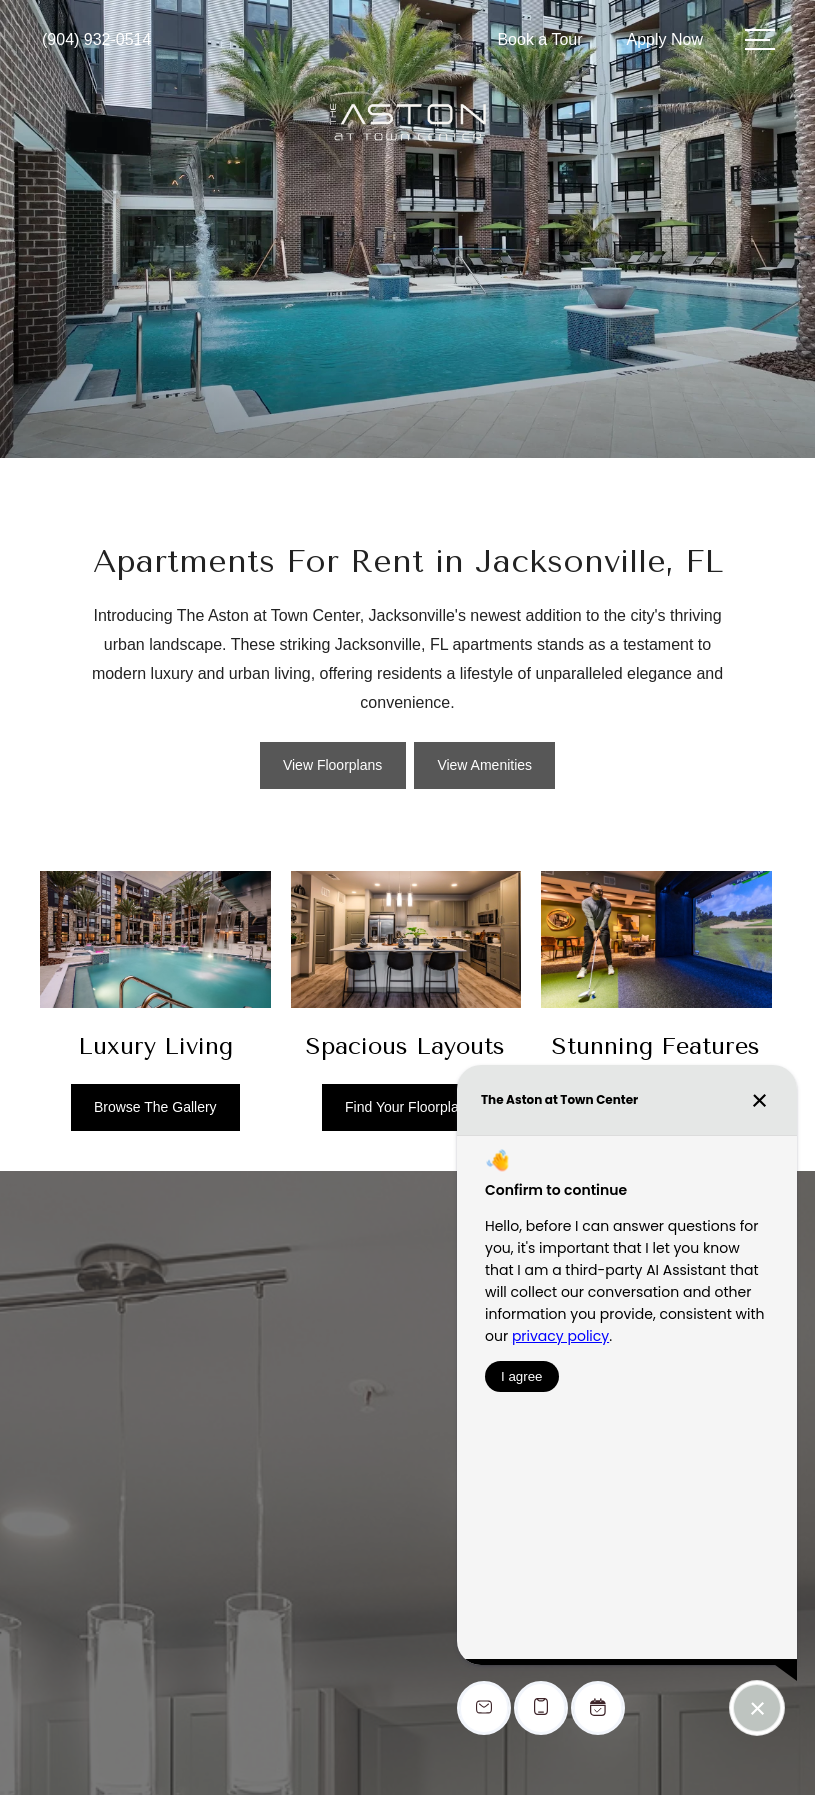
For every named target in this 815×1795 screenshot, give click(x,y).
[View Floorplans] (333, 766)
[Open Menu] (760, 39)
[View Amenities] (484, 766)
